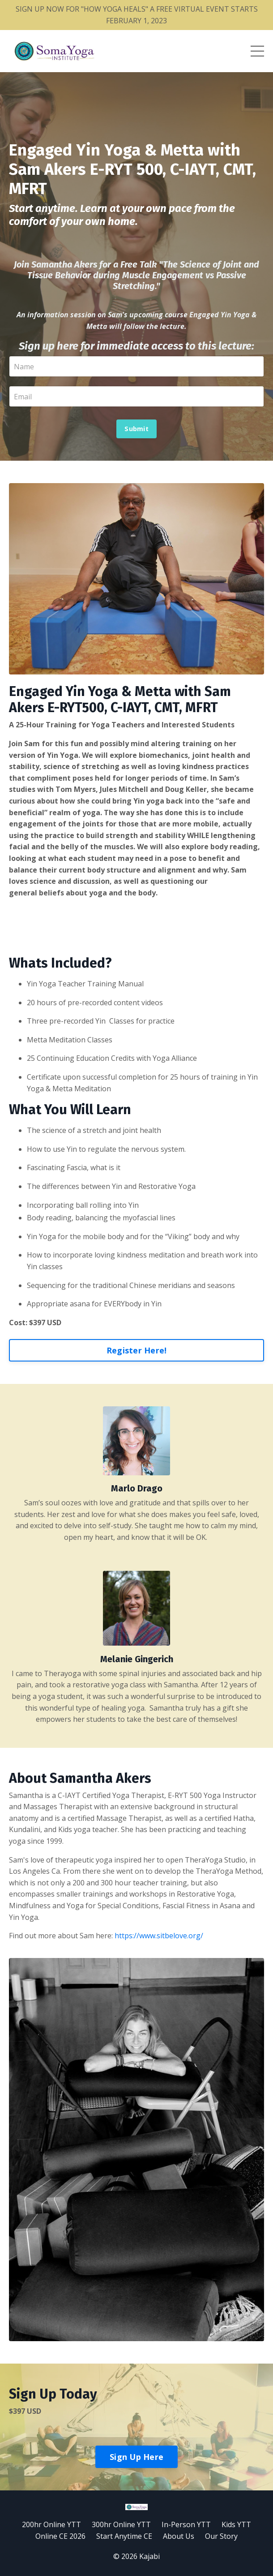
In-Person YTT (186, 2524)
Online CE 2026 (60, 2536)
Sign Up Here (136, 2456)
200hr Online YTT (51, 2524)
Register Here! (137, 1350)
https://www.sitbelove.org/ (159, 1936)
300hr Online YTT (121, 2524)
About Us (178, 2536)
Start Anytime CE (124, 2536)
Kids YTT (236, 2524)
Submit (136, 428)
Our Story (221, 2536)
